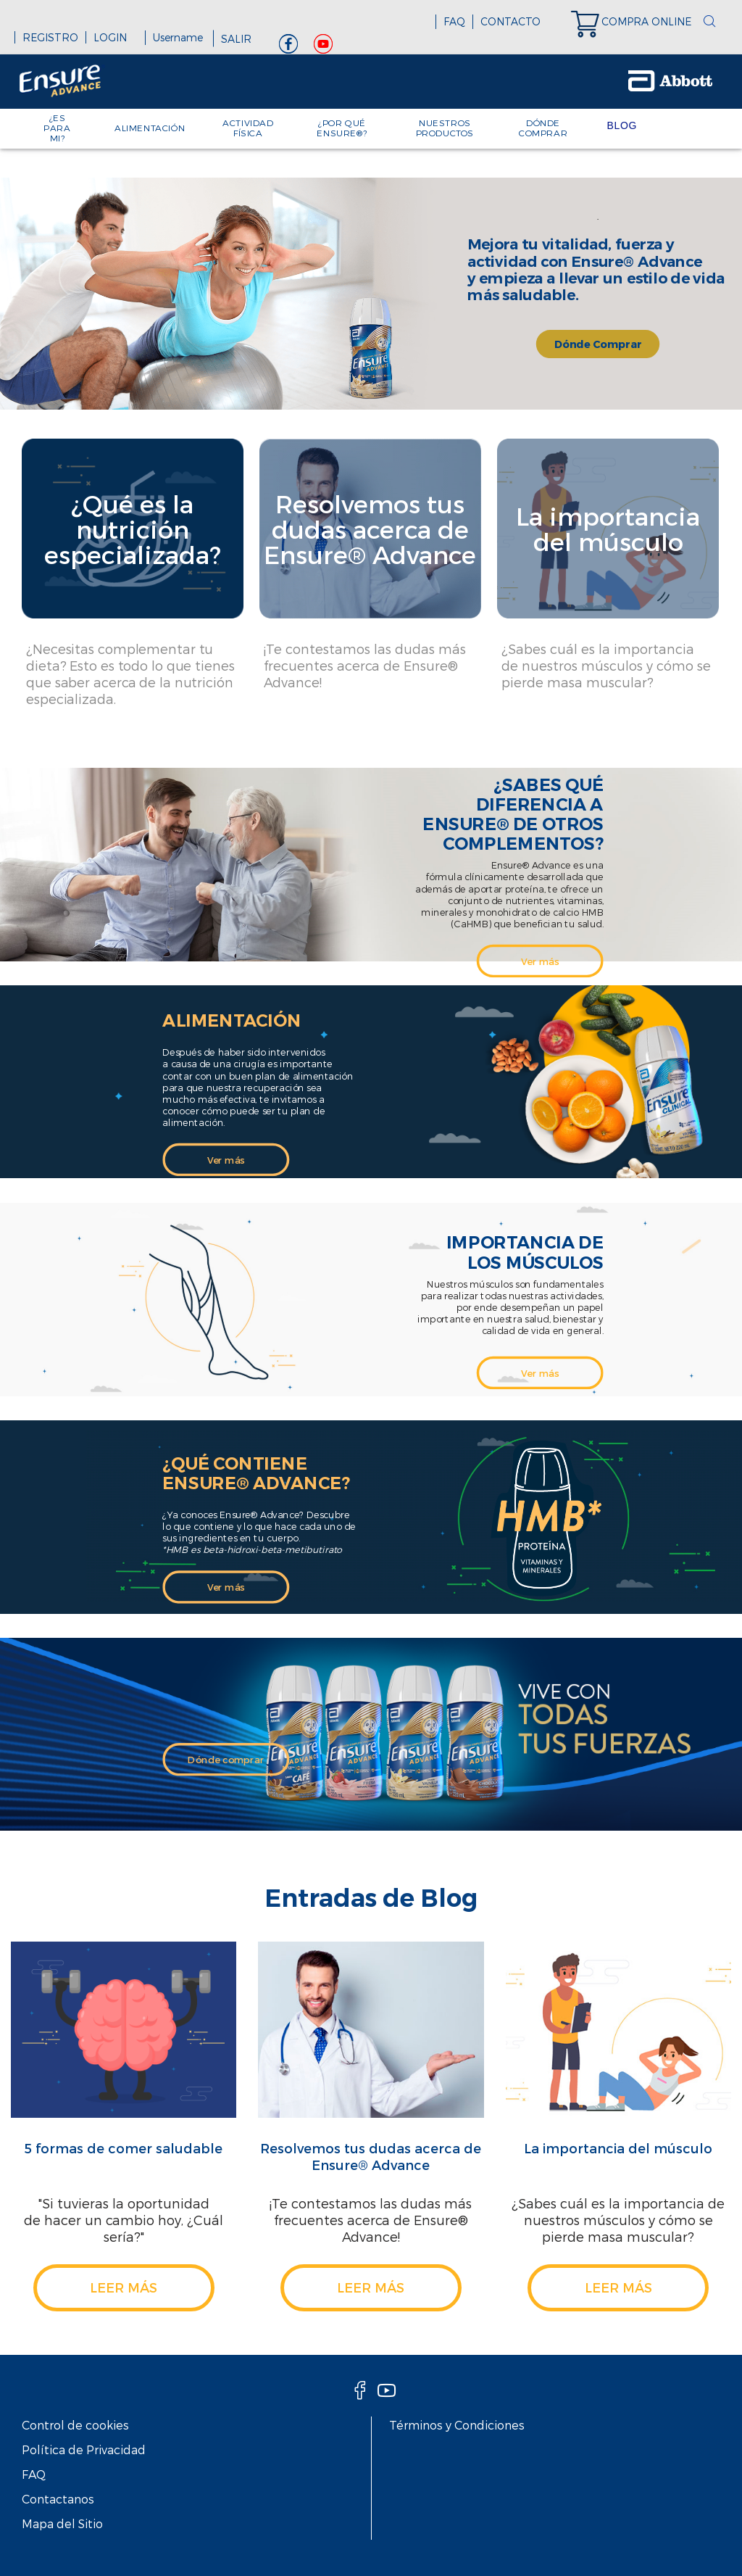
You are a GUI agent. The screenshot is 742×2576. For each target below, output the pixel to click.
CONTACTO (510, 21)
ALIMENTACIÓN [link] (149, 128)
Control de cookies (75, 2425)
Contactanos (58, 2499)
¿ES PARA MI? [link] (56, 127)
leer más (123, 2287)
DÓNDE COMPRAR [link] (543, 127)
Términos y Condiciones (457, 2425)
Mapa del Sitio (62, 2523)
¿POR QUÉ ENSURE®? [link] (342, 127)
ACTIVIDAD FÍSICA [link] (247, 127)
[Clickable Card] (132, 589)
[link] (638, 22)
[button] (709, 22)
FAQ (454, 21)
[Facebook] (288, 47)
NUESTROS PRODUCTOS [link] (445, 127)
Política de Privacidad (84, 2449)
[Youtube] (323, 47)
